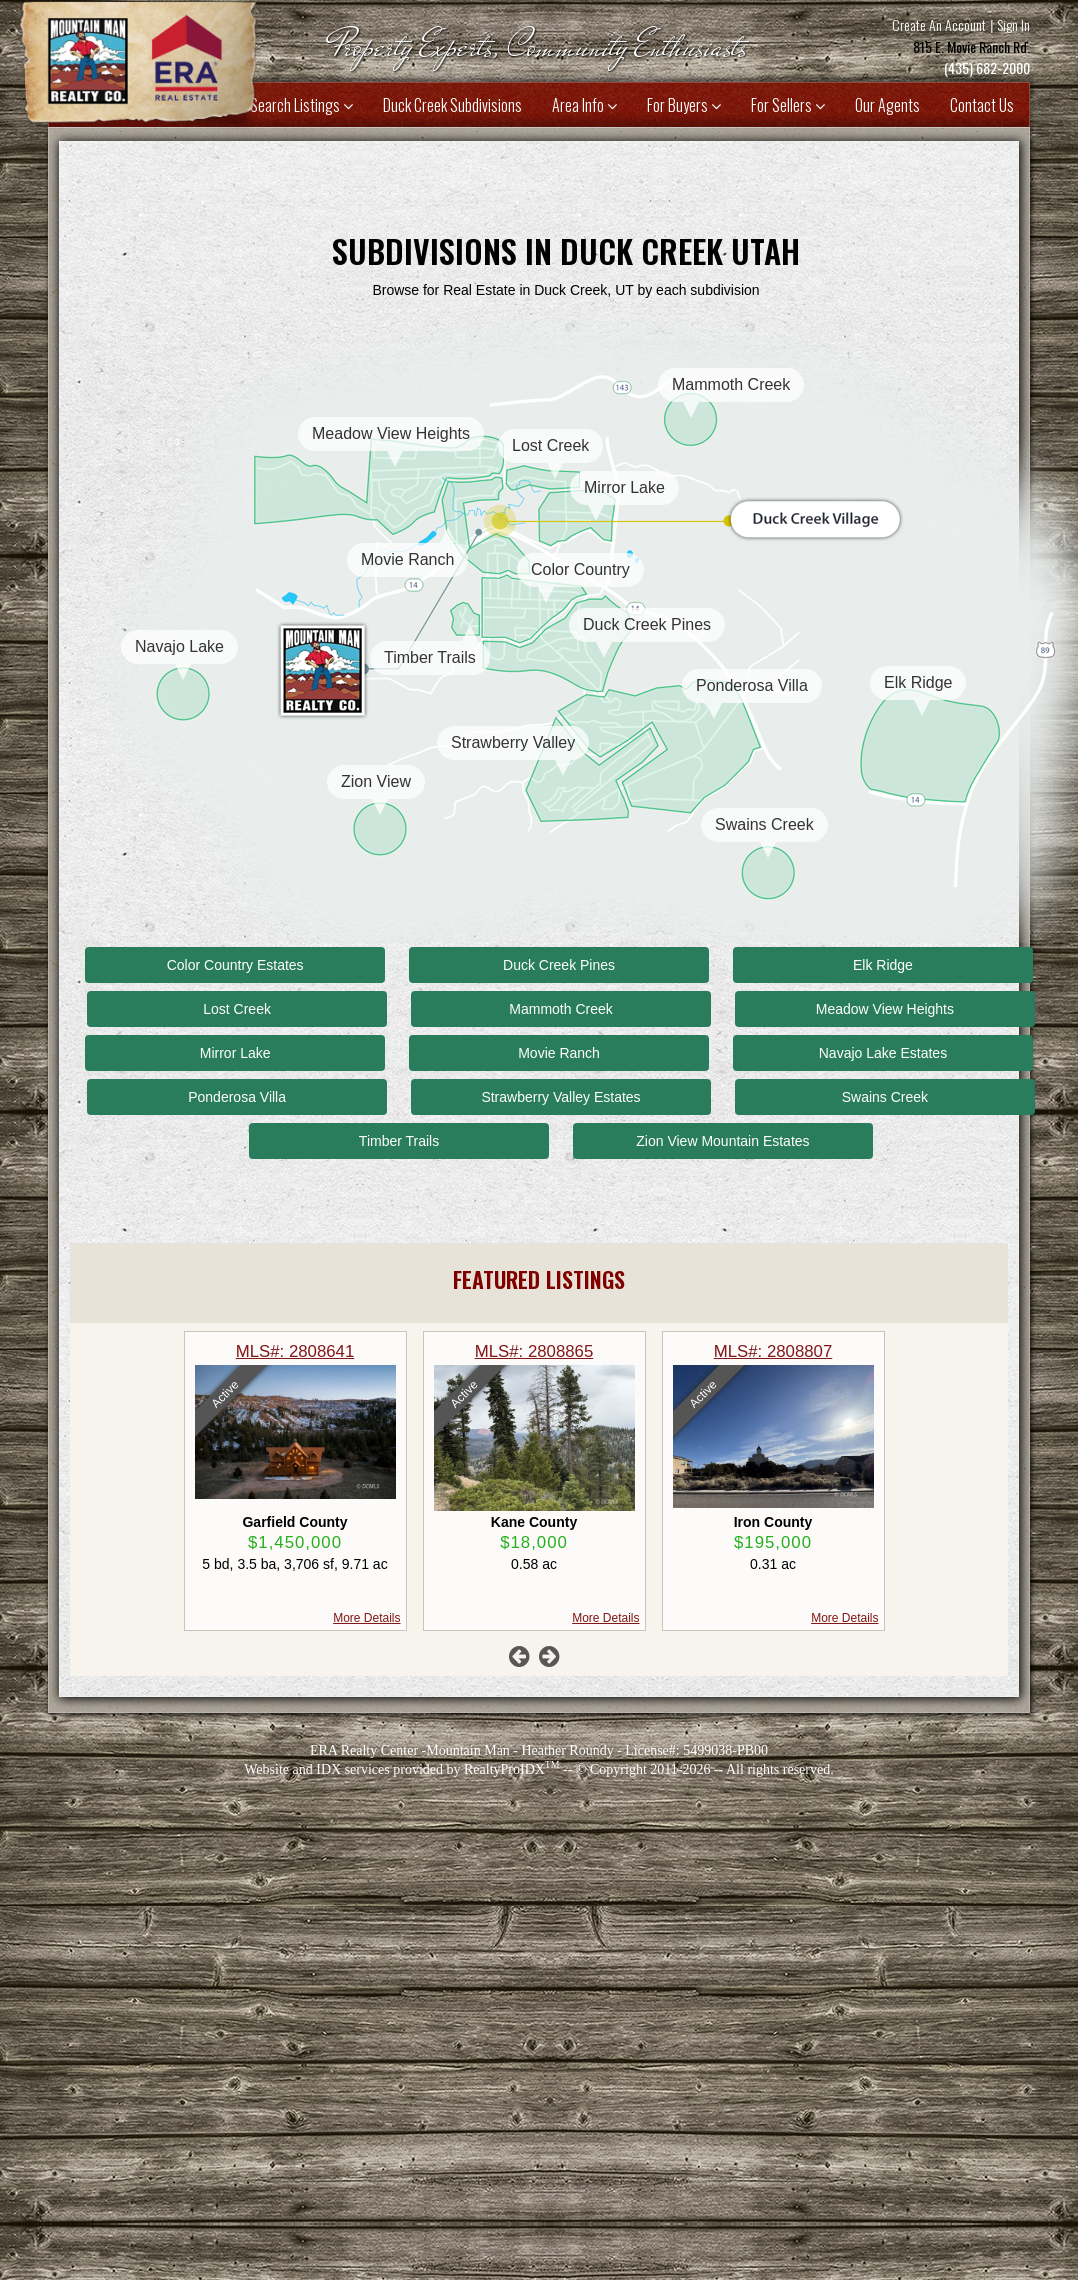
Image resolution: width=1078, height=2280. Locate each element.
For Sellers (788, 105)
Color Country (580, 569)
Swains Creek (764, 824)
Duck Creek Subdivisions (452, 105)
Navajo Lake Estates (883, 1053)
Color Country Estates (235, 965)
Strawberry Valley (513, 742)
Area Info (584, 105)
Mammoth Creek (731, 384)
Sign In (1013, 24)
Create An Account (939, 24)
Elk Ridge (918, 682)
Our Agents (887, 105)
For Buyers (684, 105)
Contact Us (982, 105)
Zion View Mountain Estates (722, 1141)
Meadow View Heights (391, 433)
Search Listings (301, 105)
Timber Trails (430, 657)
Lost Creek (550, 445)
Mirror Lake (624, 487)
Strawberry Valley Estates (560, 1097)
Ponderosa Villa (752, 685)
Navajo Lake (179, 646)
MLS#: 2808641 (531, 1351)
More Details (603, 1618)
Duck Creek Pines (647, 624)
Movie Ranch (407, 559)
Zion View (376, 781)
